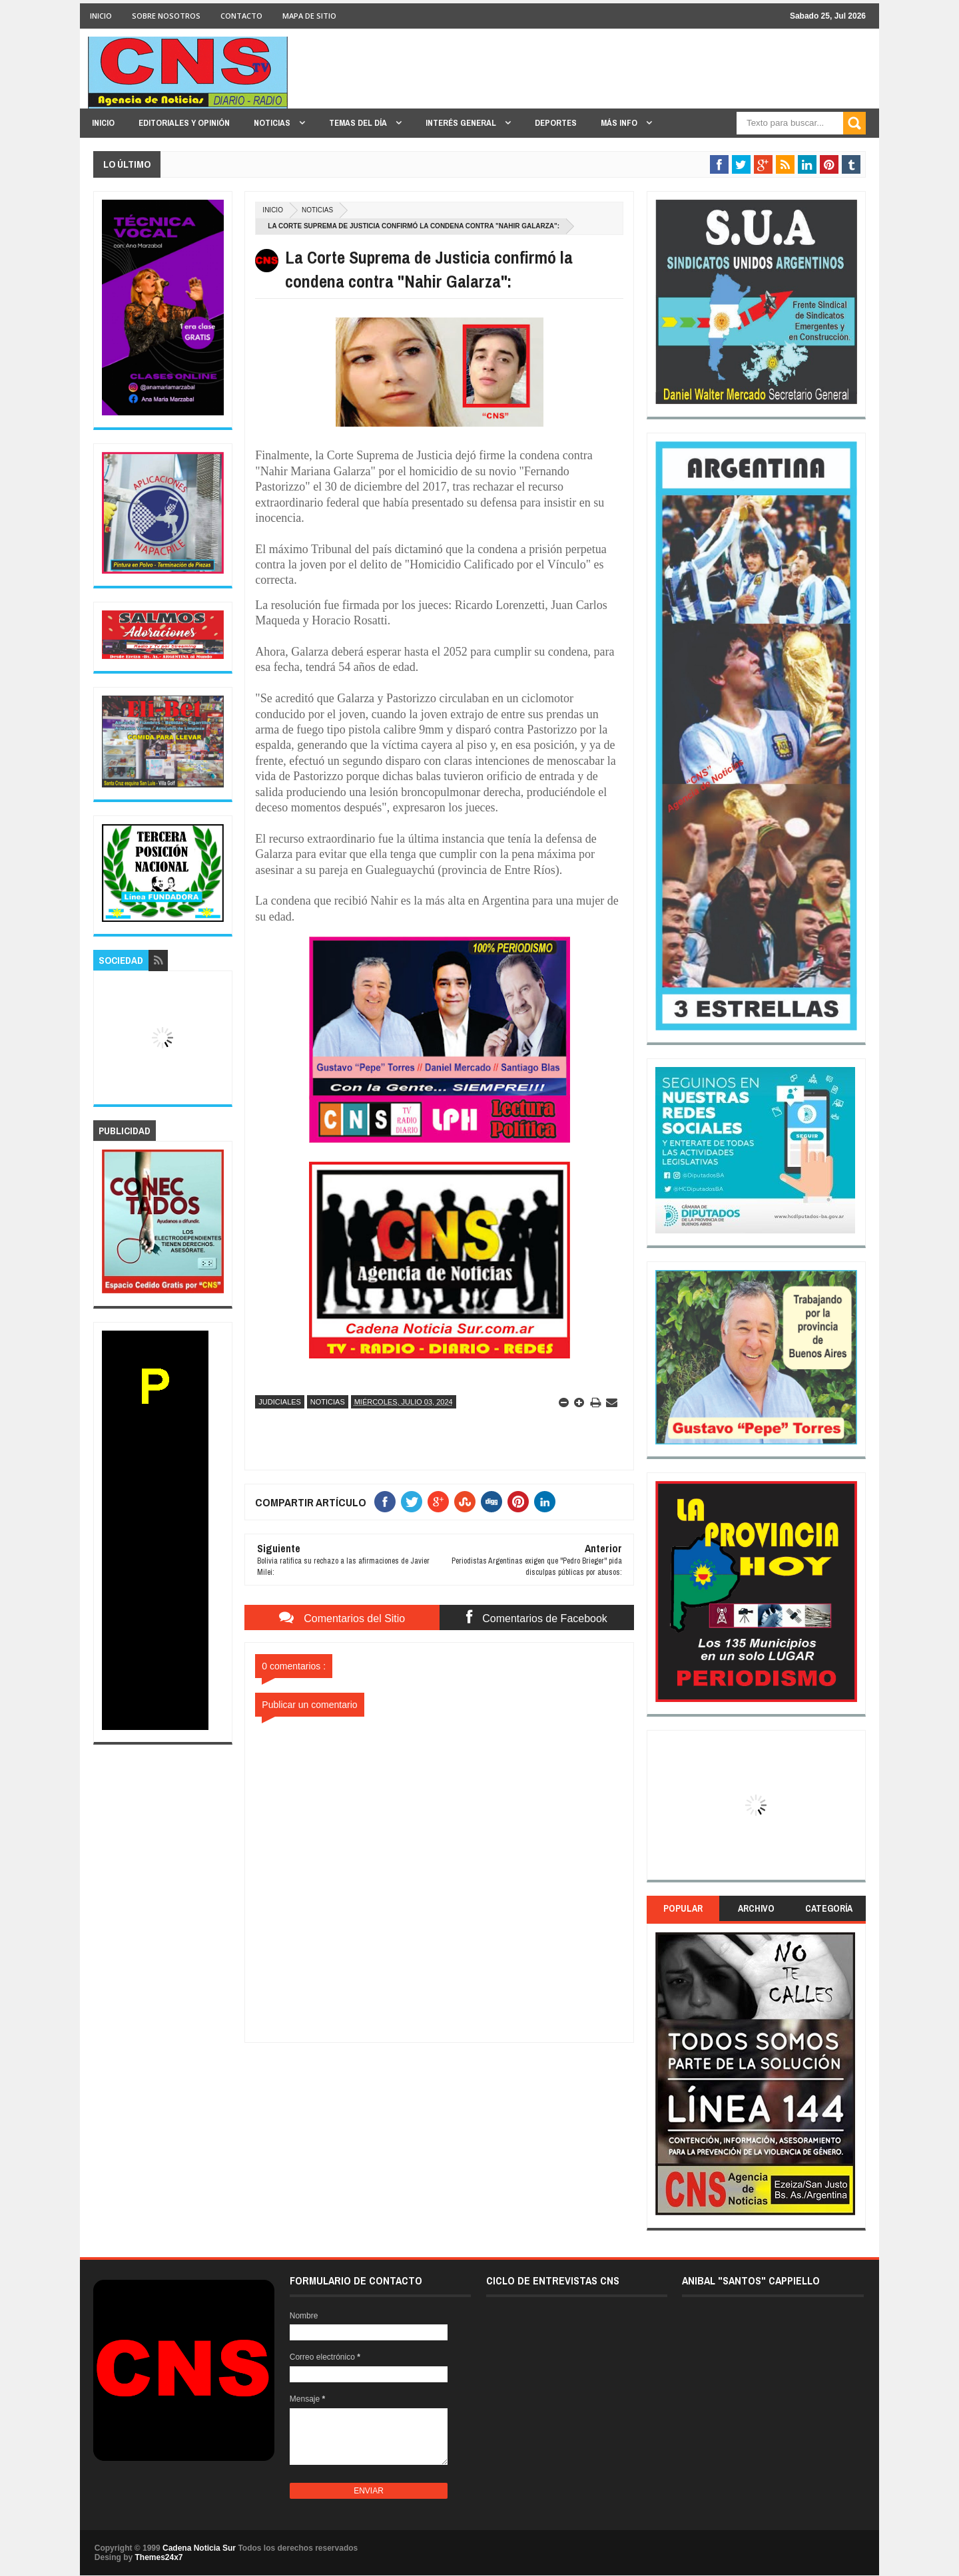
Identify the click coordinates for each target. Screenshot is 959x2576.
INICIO (101, 16)
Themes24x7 (158, 2557)
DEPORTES (556, 122)
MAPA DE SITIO (309, 16)
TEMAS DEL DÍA (359, 122)
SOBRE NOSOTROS (166, 16)
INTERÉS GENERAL (462, 122)
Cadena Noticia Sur (200, 2548)
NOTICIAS (273, 122)
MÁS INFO (620, 122)
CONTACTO (241, 16)
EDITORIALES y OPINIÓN (184, 122)
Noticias (317, 210)
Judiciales (279, 1402)
